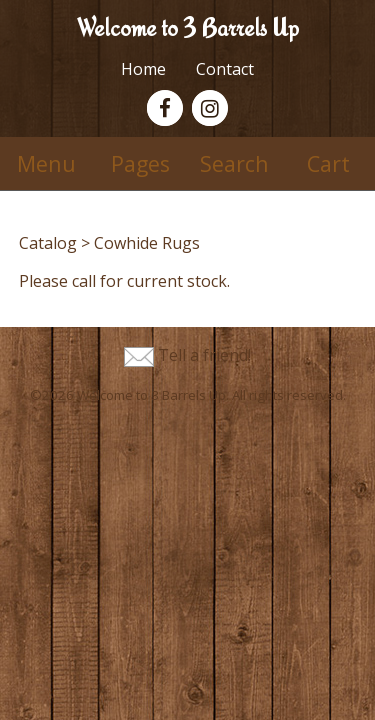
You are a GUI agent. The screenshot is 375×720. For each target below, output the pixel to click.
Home (143, 69)
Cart (328, 163)
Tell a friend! (204, 355)
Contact (225, 69)
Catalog (48, 243)
